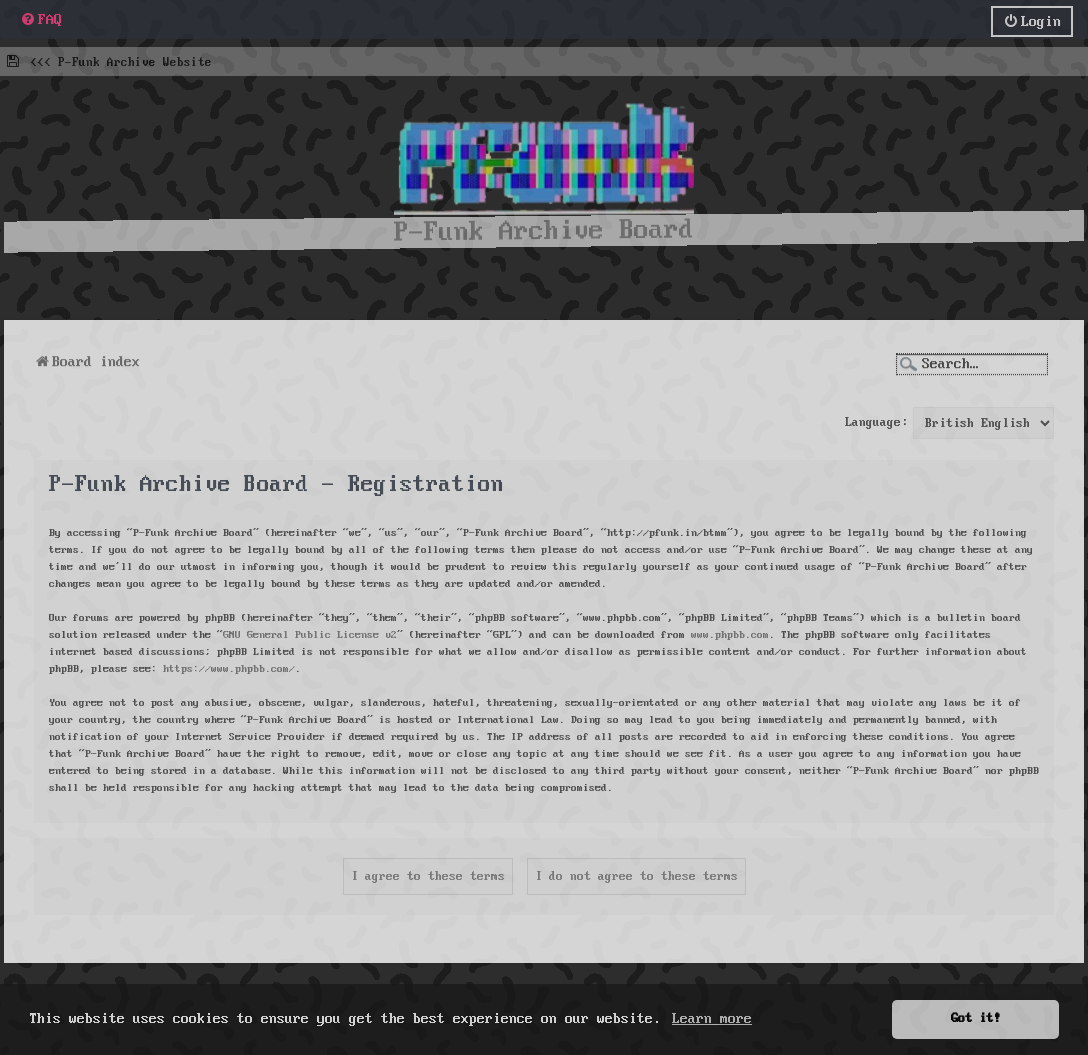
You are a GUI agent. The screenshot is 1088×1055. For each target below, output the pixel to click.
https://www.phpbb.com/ (229, 665)
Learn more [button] (712, 1019)
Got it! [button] (975, 1018)
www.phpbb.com (730, 631)
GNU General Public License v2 (310, 631)
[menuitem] (41, 18)
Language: (876, 419)
